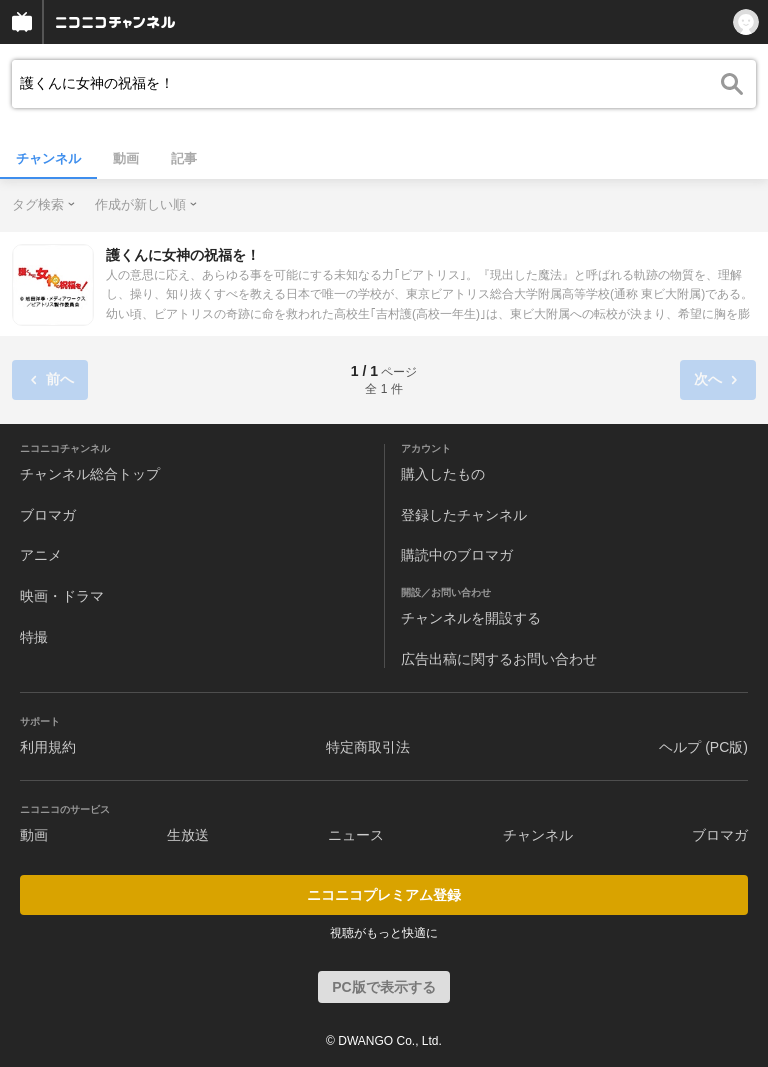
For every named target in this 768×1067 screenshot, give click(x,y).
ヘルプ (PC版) (703, 747)
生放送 (188, 835)
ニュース (356, 835)
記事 (184, 158)
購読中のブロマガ (457, 555)
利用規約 (48, 747)
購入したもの (443, 474)
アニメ (41, 555)
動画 (126, 158)
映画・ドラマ (62, 596)
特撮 (34, 637)
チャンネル (48, 158)
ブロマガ (48, 515)
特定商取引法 (368, 747)
